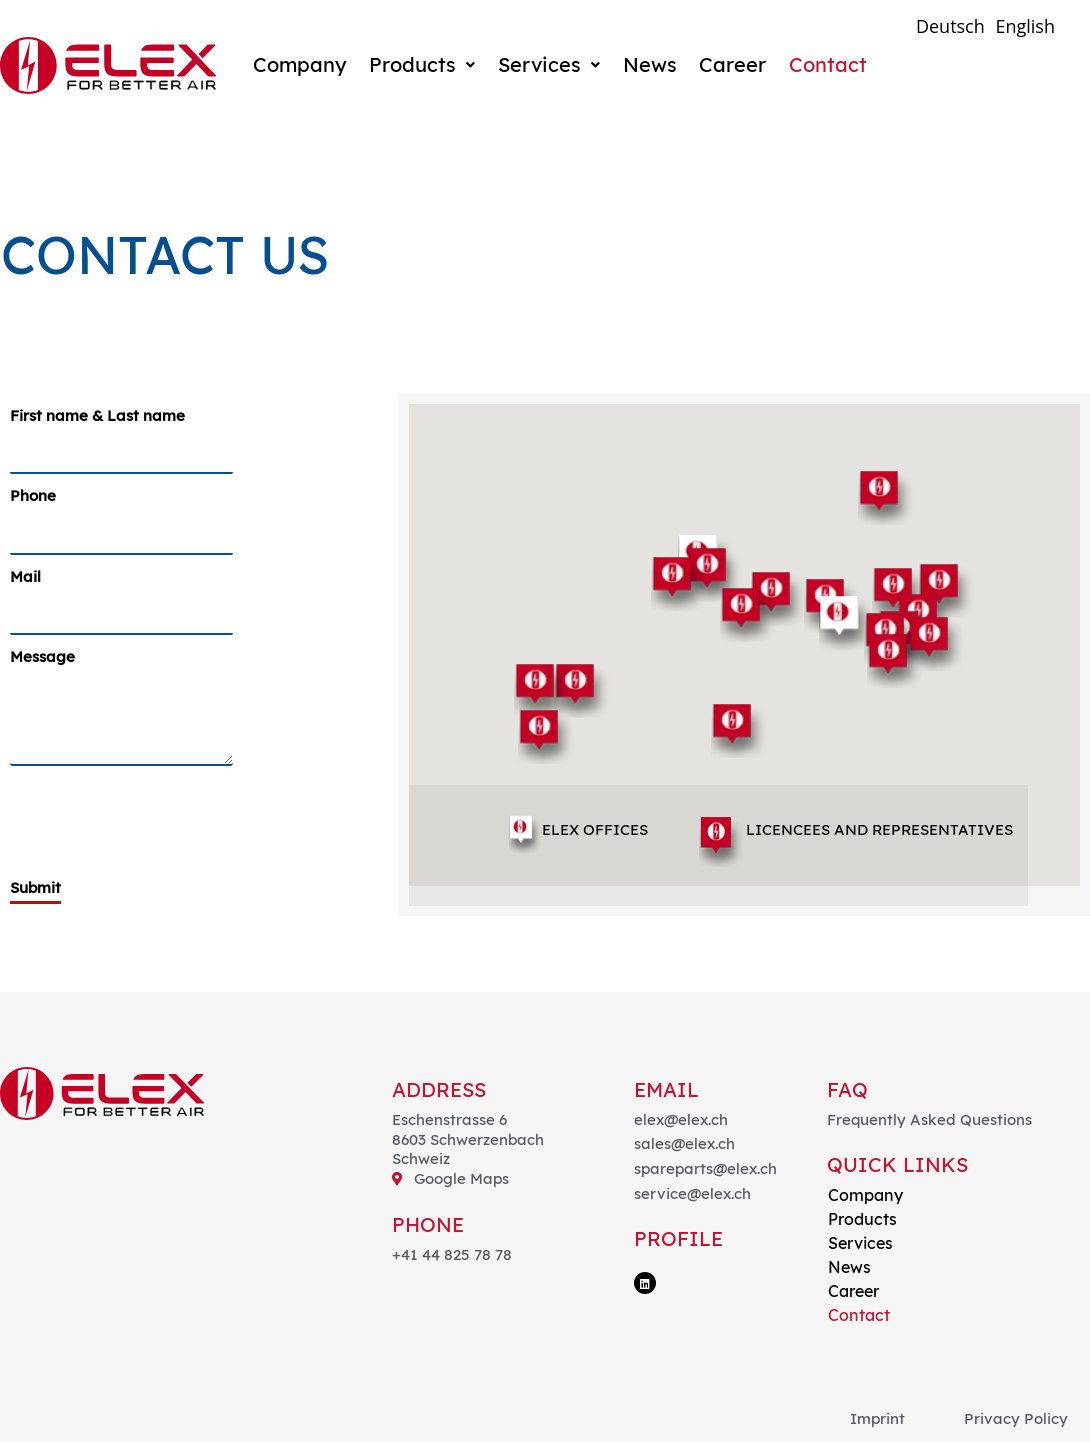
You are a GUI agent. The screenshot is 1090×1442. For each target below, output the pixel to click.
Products (421, 64)
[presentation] (162, 815)
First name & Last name (97, 415)
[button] (886, 497)
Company (299, 64)
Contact (824, 64)
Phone (33, 495)
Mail (25, 576)
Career (729, 64)
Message (42, 656)
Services (547, 64)
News (647, 64)
